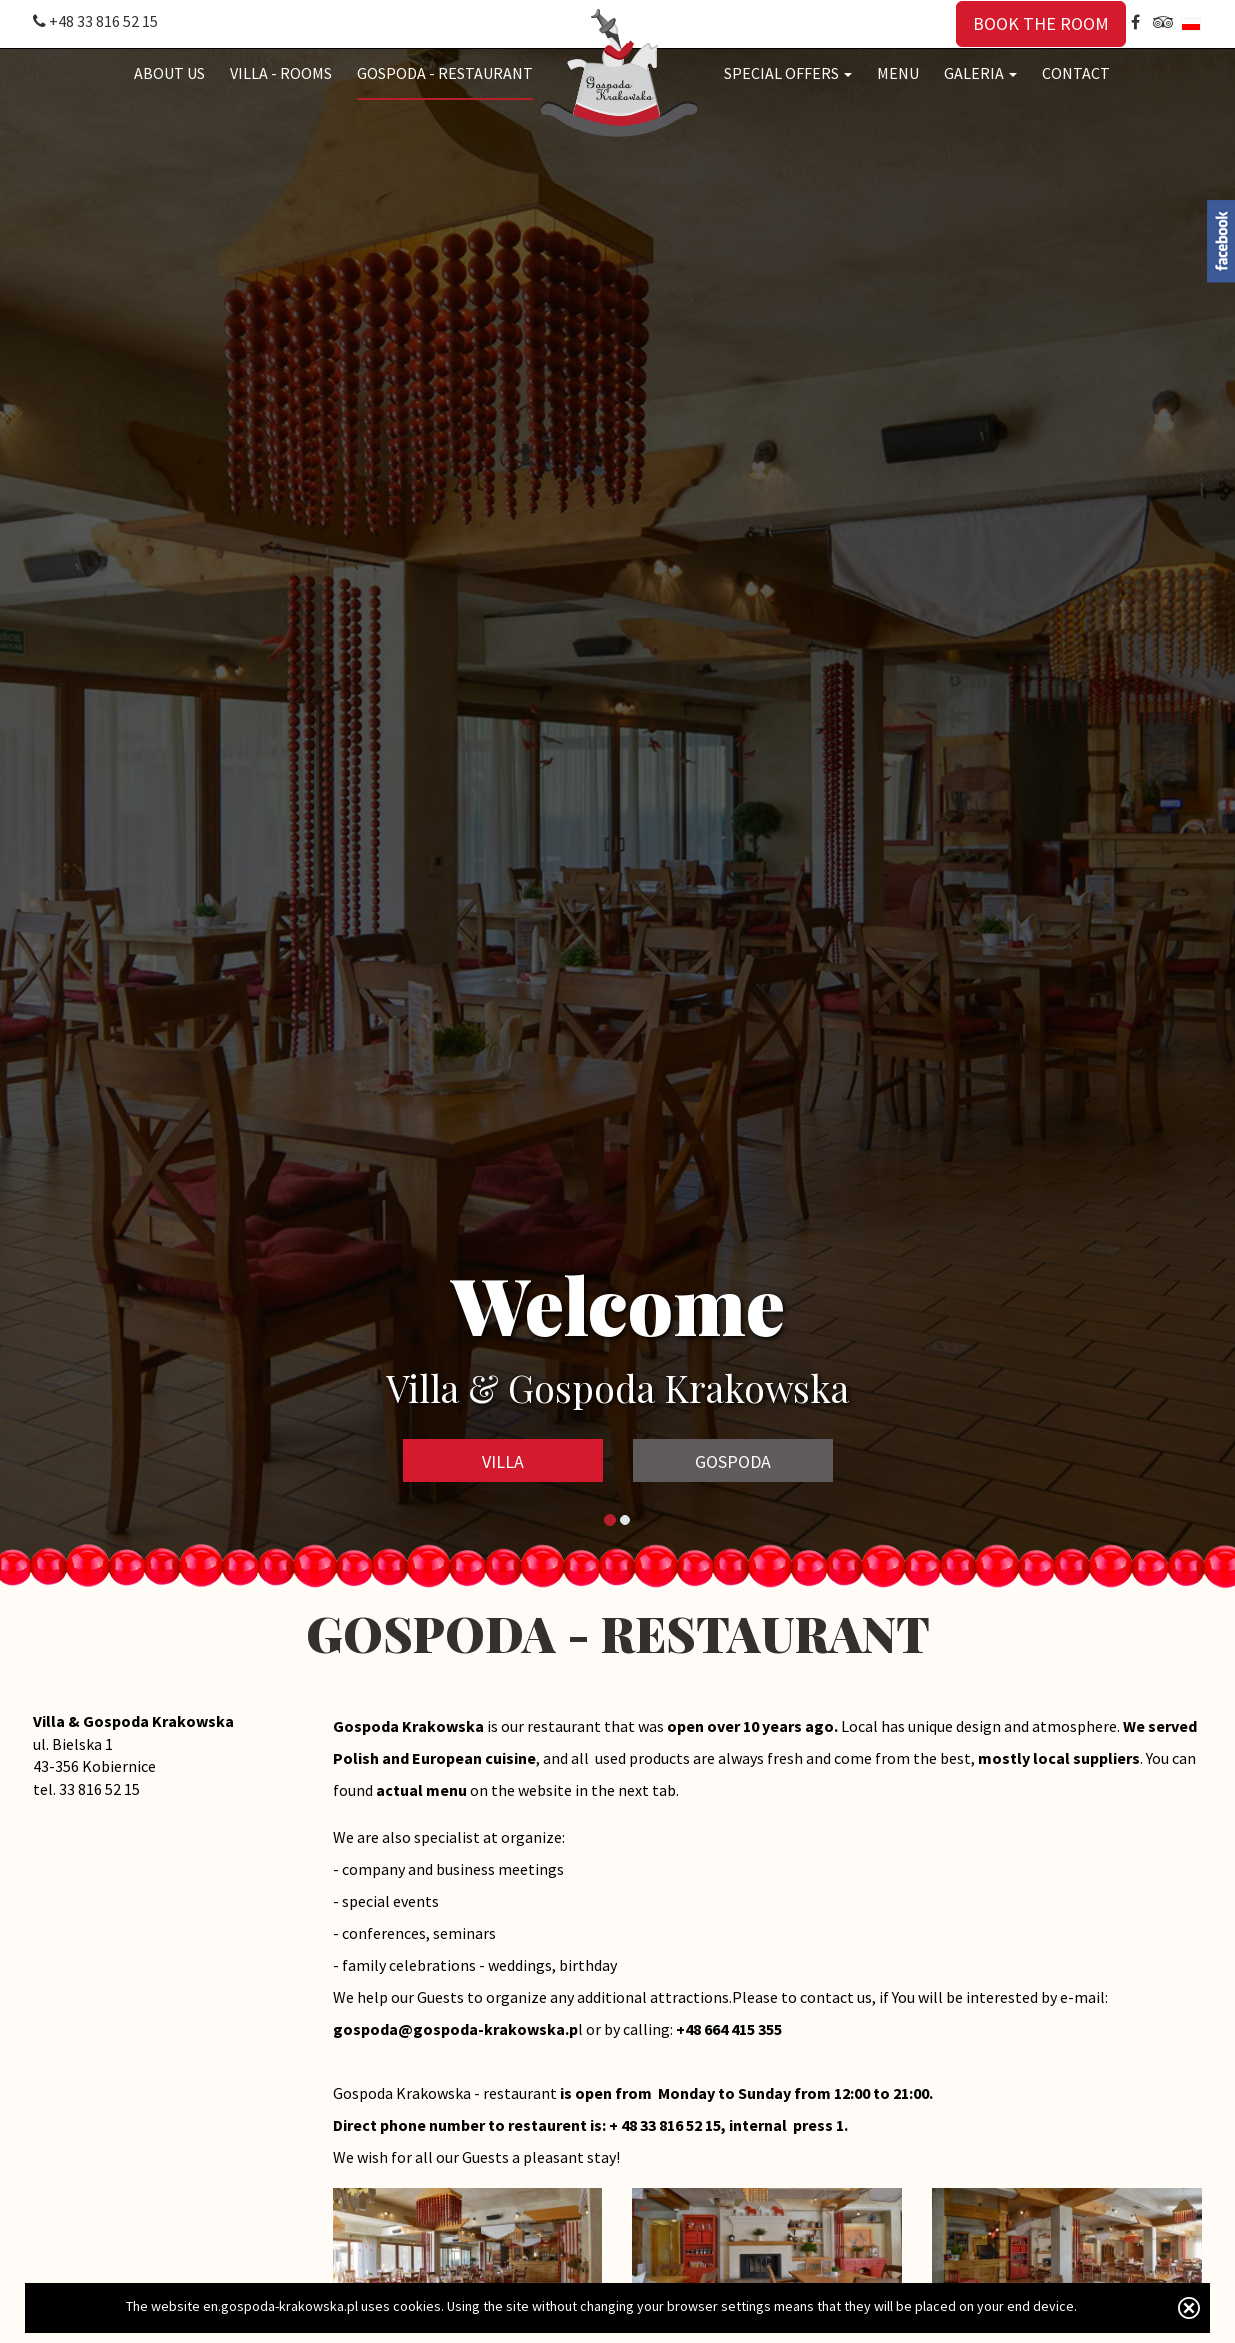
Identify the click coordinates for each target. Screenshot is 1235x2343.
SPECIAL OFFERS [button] (788, 73)
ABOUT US (169, 73)
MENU (898, 73)
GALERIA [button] (980, 73)
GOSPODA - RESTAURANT (445, 73)
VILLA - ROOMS (281, 73)
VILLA (503, 1461)
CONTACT (1076, 73)
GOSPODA (733, 1461)
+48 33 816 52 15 (95, 21)
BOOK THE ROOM (1041, 23)
